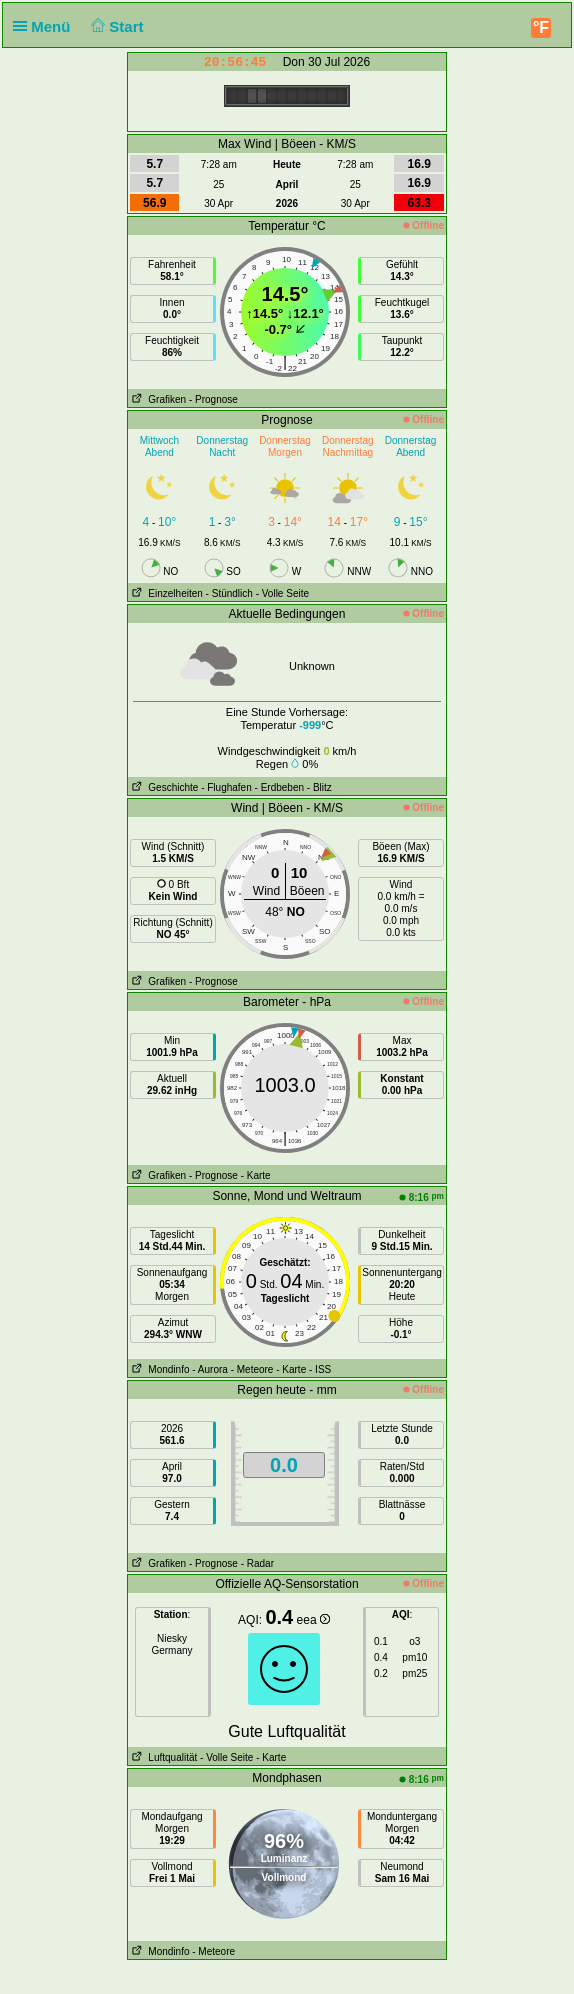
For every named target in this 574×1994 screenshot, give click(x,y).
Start (115, 26)
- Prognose (213, 399)
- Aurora (210, 1369)
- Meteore (252, 1369)
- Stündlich (229, 593)
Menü (46, 26)
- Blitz (319, 787)
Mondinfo (158, 1369)
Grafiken (157, 399)
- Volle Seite (282, 593)
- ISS (320, 1369)
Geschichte (163, 787)
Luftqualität (162, 1757)
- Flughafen (226, 787)
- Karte (256, 1175)
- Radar (257, 1563)
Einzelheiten (165, 593)
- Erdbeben (279, 787)
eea (313, 1620)
